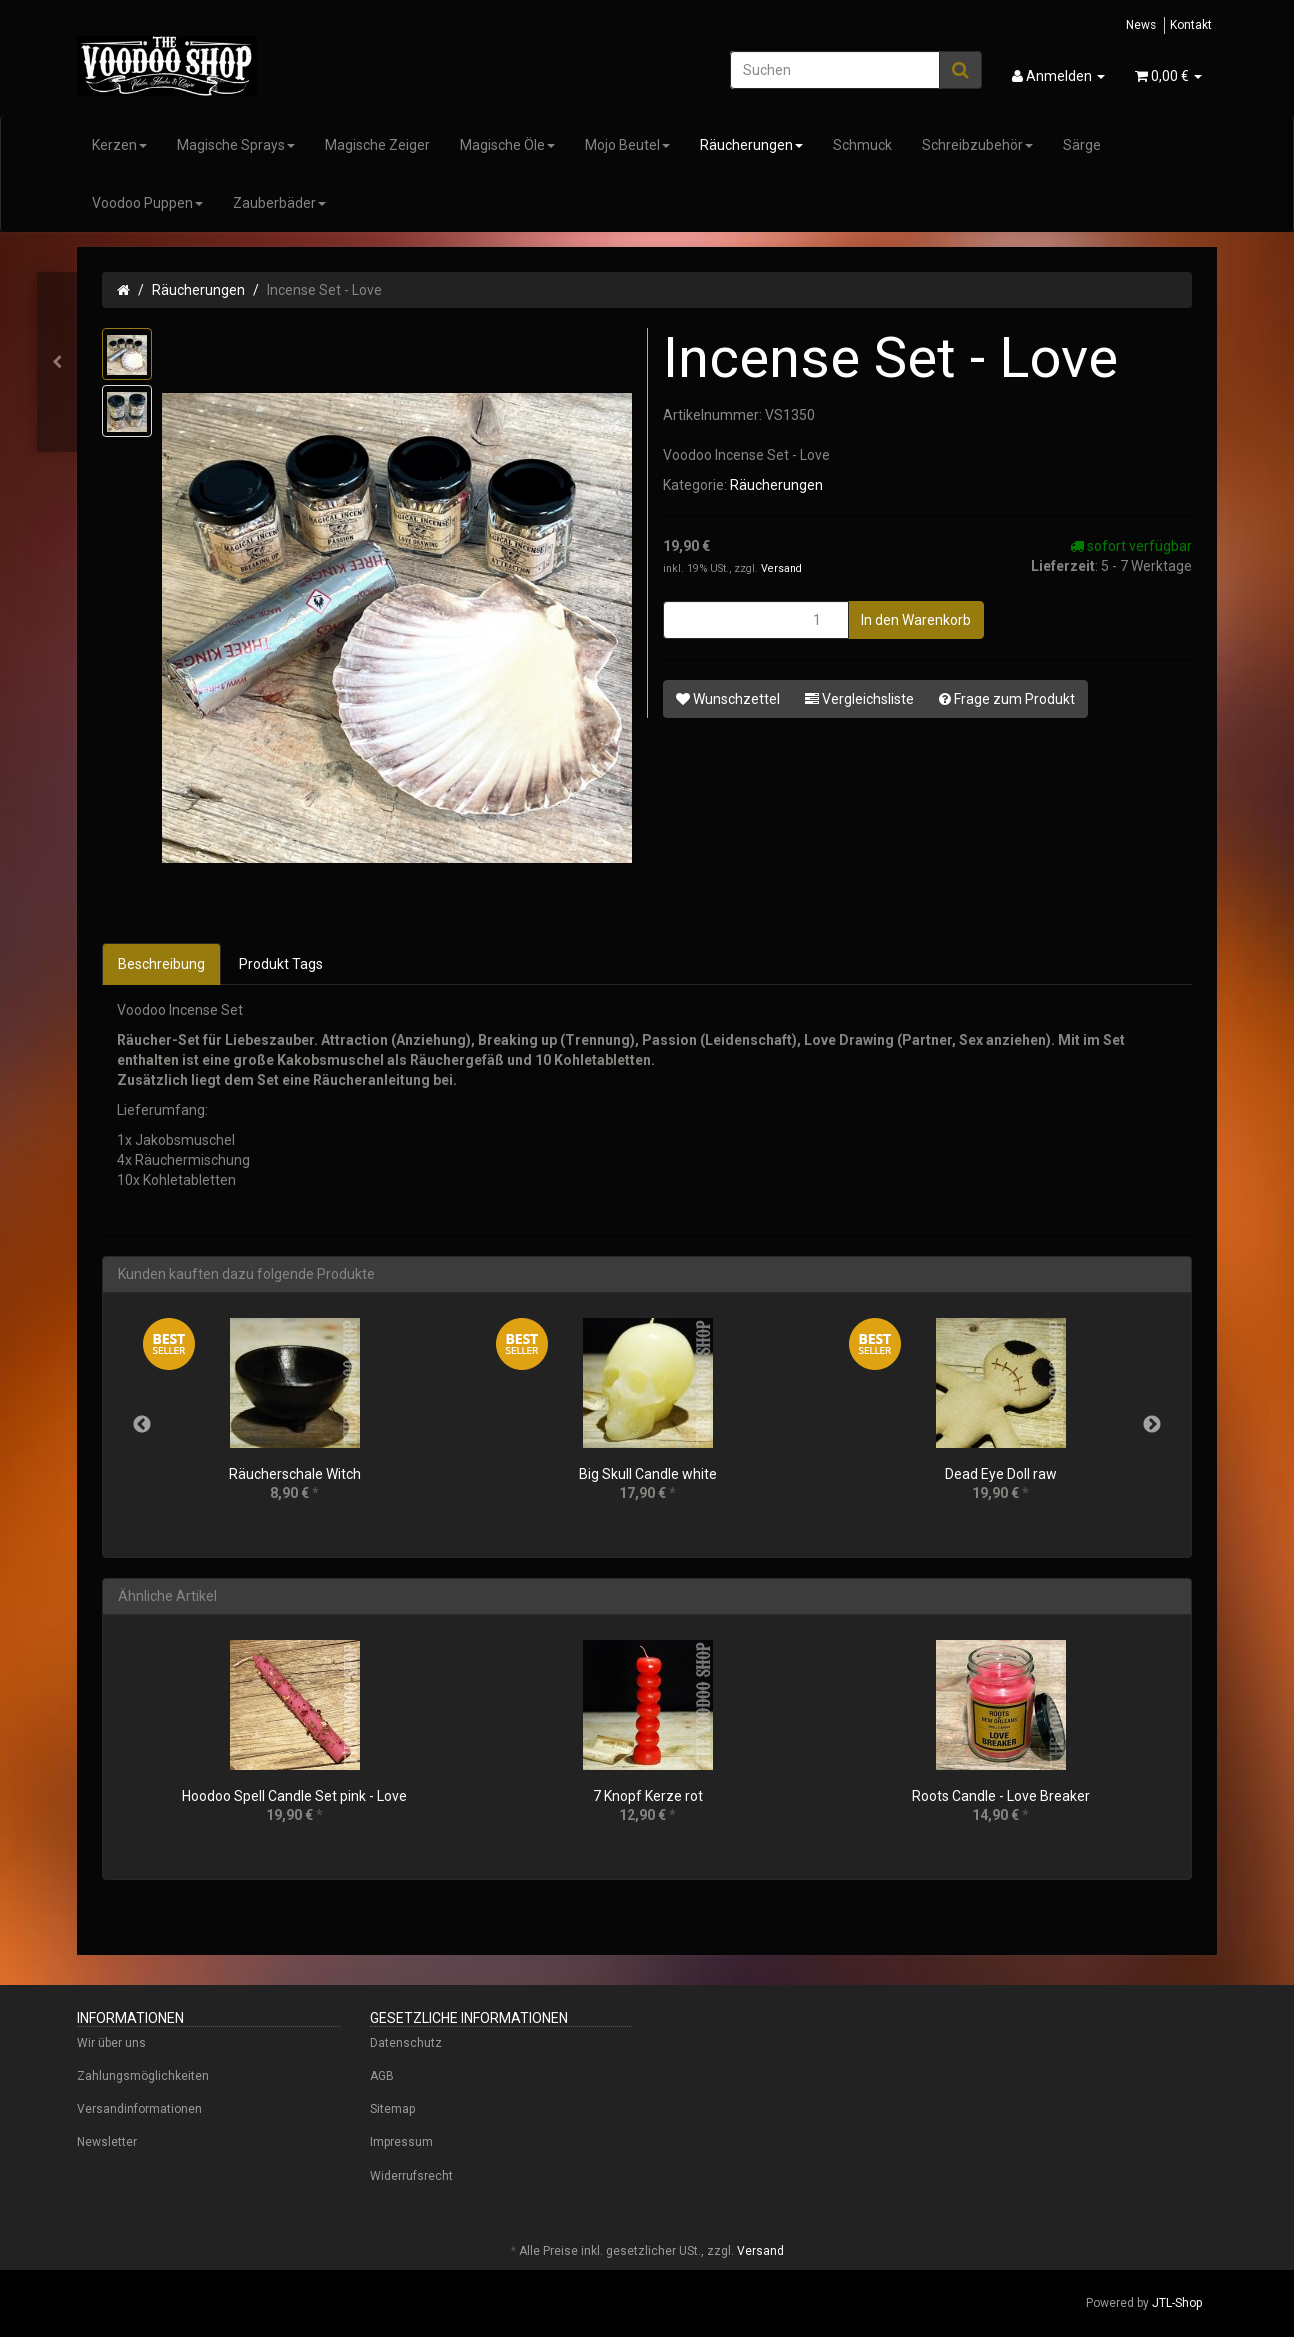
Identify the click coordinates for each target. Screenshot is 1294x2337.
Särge (1082, 145)
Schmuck (862, 145)
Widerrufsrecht (411, 2176)
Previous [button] (142, 1425)
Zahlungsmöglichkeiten (143, 2076)
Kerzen (119, 145)
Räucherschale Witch (295, 1474)
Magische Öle (507, 145)
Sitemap (392, 2109)
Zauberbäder (279, 203)
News (1141, 25)
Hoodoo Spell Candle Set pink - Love (294, 1796)
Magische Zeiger (377, 145)
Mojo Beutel (627, 145)
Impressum (401, 2142)
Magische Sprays (236, 145)
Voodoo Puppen (147, 203)
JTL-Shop (1177, 2303)
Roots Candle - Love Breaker (1001, 1796)
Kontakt (1191, 25)
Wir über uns (111, 2043)
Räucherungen (751, 145)
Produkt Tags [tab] (281, 964)
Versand (781, 568)
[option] (294, 1424)
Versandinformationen (139, 2109)
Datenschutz (406, 2043)
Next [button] (1152, 1425)
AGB (382, 2076)
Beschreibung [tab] (161, 964)
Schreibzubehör (977, 145)
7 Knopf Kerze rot (648, 1796)
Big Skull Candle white (648, 1474)
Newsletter (107, 2142)
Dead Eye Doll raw (1001, 1474)
